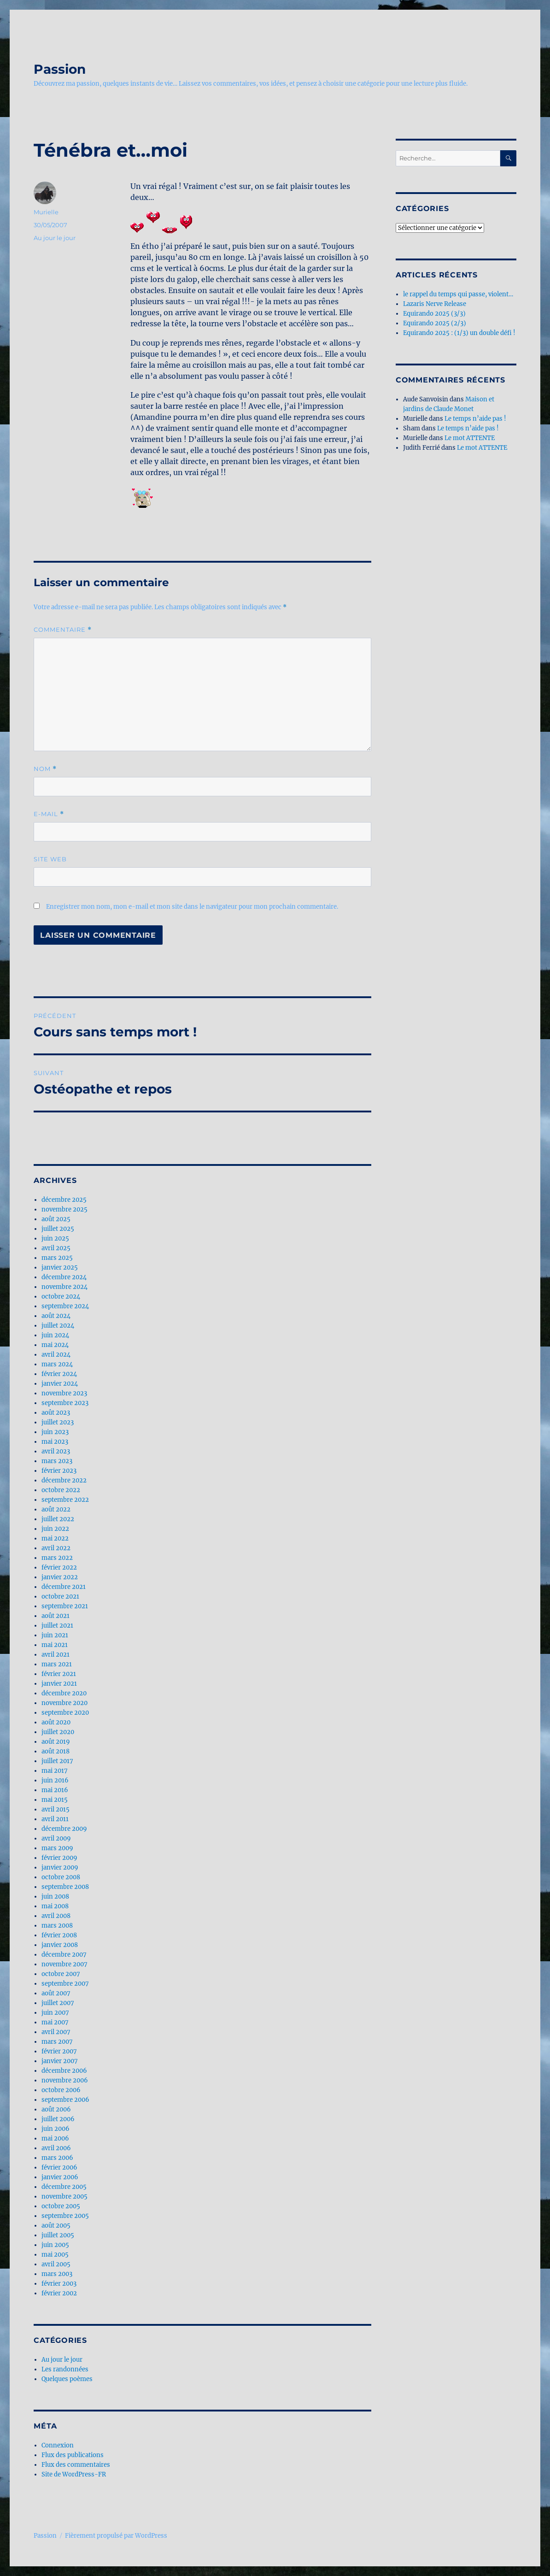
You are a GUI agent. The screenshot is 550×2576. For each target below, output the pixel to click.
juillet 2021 (57, 1625)
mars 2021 (56, 1664)
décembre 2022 (64, 1480)
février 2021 (58, 1674)
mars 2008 (57, 1925)
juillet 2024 (57, 1325)
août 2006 (56, 2109)
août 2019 (55, 1742)
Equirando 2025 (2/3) (434, 323)
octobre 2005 (60, 2206)
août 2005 (55, 2225)
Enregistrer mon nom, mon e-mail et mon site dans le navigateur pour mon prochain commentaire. (192, 907)
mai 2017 (54, 1771)
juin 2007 (55, 2013)
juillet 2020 (57, 1732)
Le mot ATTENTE (470, 438)
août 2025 (55, 1219)
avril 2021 (55, 1655)
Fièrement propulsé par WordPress (116, 2536)
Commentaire (63, 630)
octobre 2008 (60, 1877)
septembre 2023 (64, 1403)
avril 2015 (55, 1809)
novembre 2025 (64, 1209)
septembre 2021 (64, 1606)
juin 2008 (55, 1896)
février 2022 (59, 1567)
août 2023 (55, 1413)
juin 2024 (55, 1335)
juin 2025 (55, 1238)
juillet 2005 (57, 2235)
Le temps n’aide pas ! (475, 419)
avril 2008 (55, 1916)
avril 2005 (55, 2264)
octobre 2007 (60, 1974)
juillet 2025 (57, 1229)
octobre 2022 (60, 1490)
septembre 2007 (65, 1984)
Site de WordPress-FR (73, 2474)
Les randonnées (64, 2369)
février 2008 (59, 1935)
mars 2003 (56, 2274)
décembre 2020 (64, 1693)
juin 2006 (55, 2129)
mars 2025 (57, 1258)
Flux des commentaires (75, 2465)
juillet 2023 (57, 1422)
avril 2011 (55, 1819)
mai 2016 (54, 1790)
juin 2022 (55, 1529)
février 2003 (58, 2284)
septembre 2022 (65, 1500)
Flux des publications (72, 2455)
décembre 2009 (64, 1829)
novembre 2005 (64, 2196)
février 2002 (59, 2293)
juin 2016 (55, 1780)
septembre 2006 (65, 2100)
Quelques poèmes (67, 2379)
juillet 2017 (57, 1761)
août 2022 (55, 1509)
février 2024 (59, 1374)
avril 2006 (56, 2148)
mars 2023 (56, 1461)
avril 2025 (55, 1248)
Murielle (46, 212)
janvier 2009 (59, 1867)
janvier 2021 (59, 1684)
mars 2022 (57, 1558)
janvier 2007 (59, 2061)
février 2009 (59, 1858)
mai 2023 (54, 1442)
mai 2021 (54, 1645)
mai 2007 (55, 2022)
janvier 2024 (59, 1384)
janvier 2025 (59, 1267)
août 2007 (55, 1993)
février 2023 (58, 1471)
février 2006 (59, 2167)
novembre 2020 (64, 1703)
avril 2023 (55, 1451)
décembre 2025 (64, 1200)
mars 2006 (57, 2158)
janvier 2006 (59, 2177)
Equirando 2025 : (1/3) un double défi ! (459, 333)
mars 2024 (57, 1364)
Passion (60, 69)
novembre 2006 (64, 2080)
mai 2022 (55, 1538)
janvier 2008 (59, 1945)
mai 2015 (54, 1800)
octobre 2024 (60, 1296)
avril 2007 (55, 2032)
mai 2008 (55, 1906)
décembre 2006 (64, 2071)
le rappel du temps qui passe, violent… (458, 294)
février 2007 (59, 2051)
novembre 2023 (64, 1393)
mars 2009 (57, 1848)
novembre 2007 (64, 1964)
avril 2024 (55, 1355)
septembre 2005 (65, 2216)
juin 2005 (55, 2245)
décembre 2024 (64, 1277)
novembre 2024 (64, 1287)
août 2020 (55, 1722)
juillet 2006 (58, 2119)
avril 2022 (55, 1548)
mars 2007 (57, 2042)
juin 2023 (55, 1432)
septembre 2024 (65, 1306)
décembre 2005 (64, 2187)
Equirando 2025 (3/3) (434, 314)
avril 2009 (56, 1838)
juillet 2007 (57, 2003)
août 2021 (55, 1616)
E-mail (49, 814)
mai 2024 (55, 1345)
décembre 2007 (64, 1954)
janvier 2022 (59, 1577)
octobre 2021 (60, 1596)
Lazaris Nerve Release (434, 304)
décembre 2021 (63, 1587)
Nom (45, 769)
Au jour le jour (55, 237)
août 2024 (55, 1316)
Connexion (57, 2445)
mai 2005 (55, 2254)
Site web (50, 859)
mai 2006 (55, 2138)
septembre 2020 (65, 1713)
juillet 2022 (57, 1519)
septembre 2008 (65, 1887)
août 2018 (55, 1751)
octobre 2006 (61, 2090)
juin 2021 (54, 1635)
